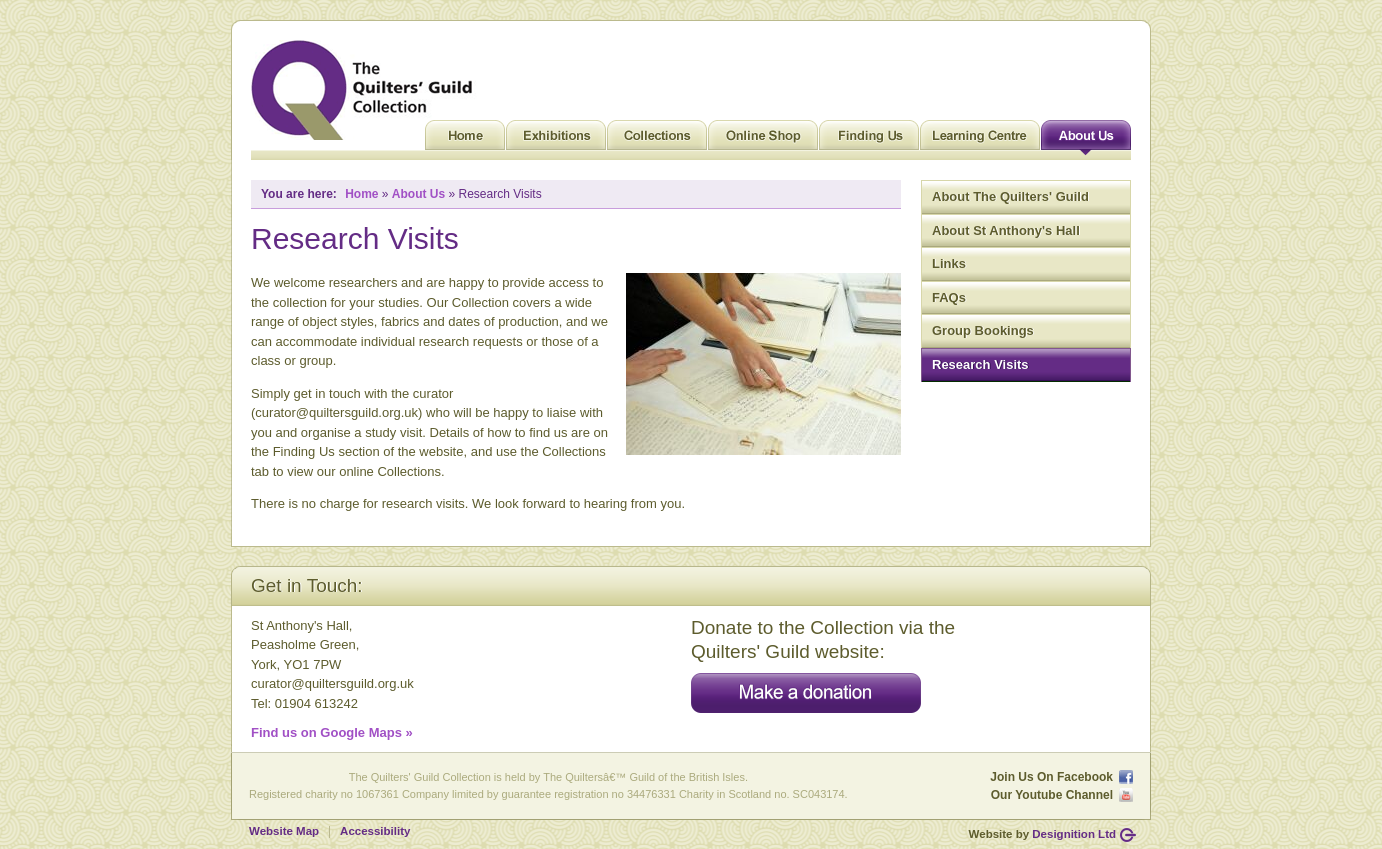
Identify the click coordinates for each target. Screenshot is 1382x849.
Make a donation (806, 693)
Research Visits (980, 364)
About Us (1086, 140)
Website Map (284, 831)
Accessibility (375, 831)
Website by (1042, 834)
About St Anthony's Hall (1006, 230)
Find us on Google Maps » (332, 732)
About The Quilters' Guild (1010, 196)
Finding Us (869, 140)
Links (949, 263)
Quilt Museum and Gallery (367, 90)
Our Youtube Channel (1052, 795)
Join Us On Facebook (1051, 777)
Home (465, 140)
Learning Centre (980, 140)
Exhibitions (556, 140)
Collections (657, 140)
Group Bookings (983, 330)
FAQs (949, 297)
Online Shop (763, 140)
